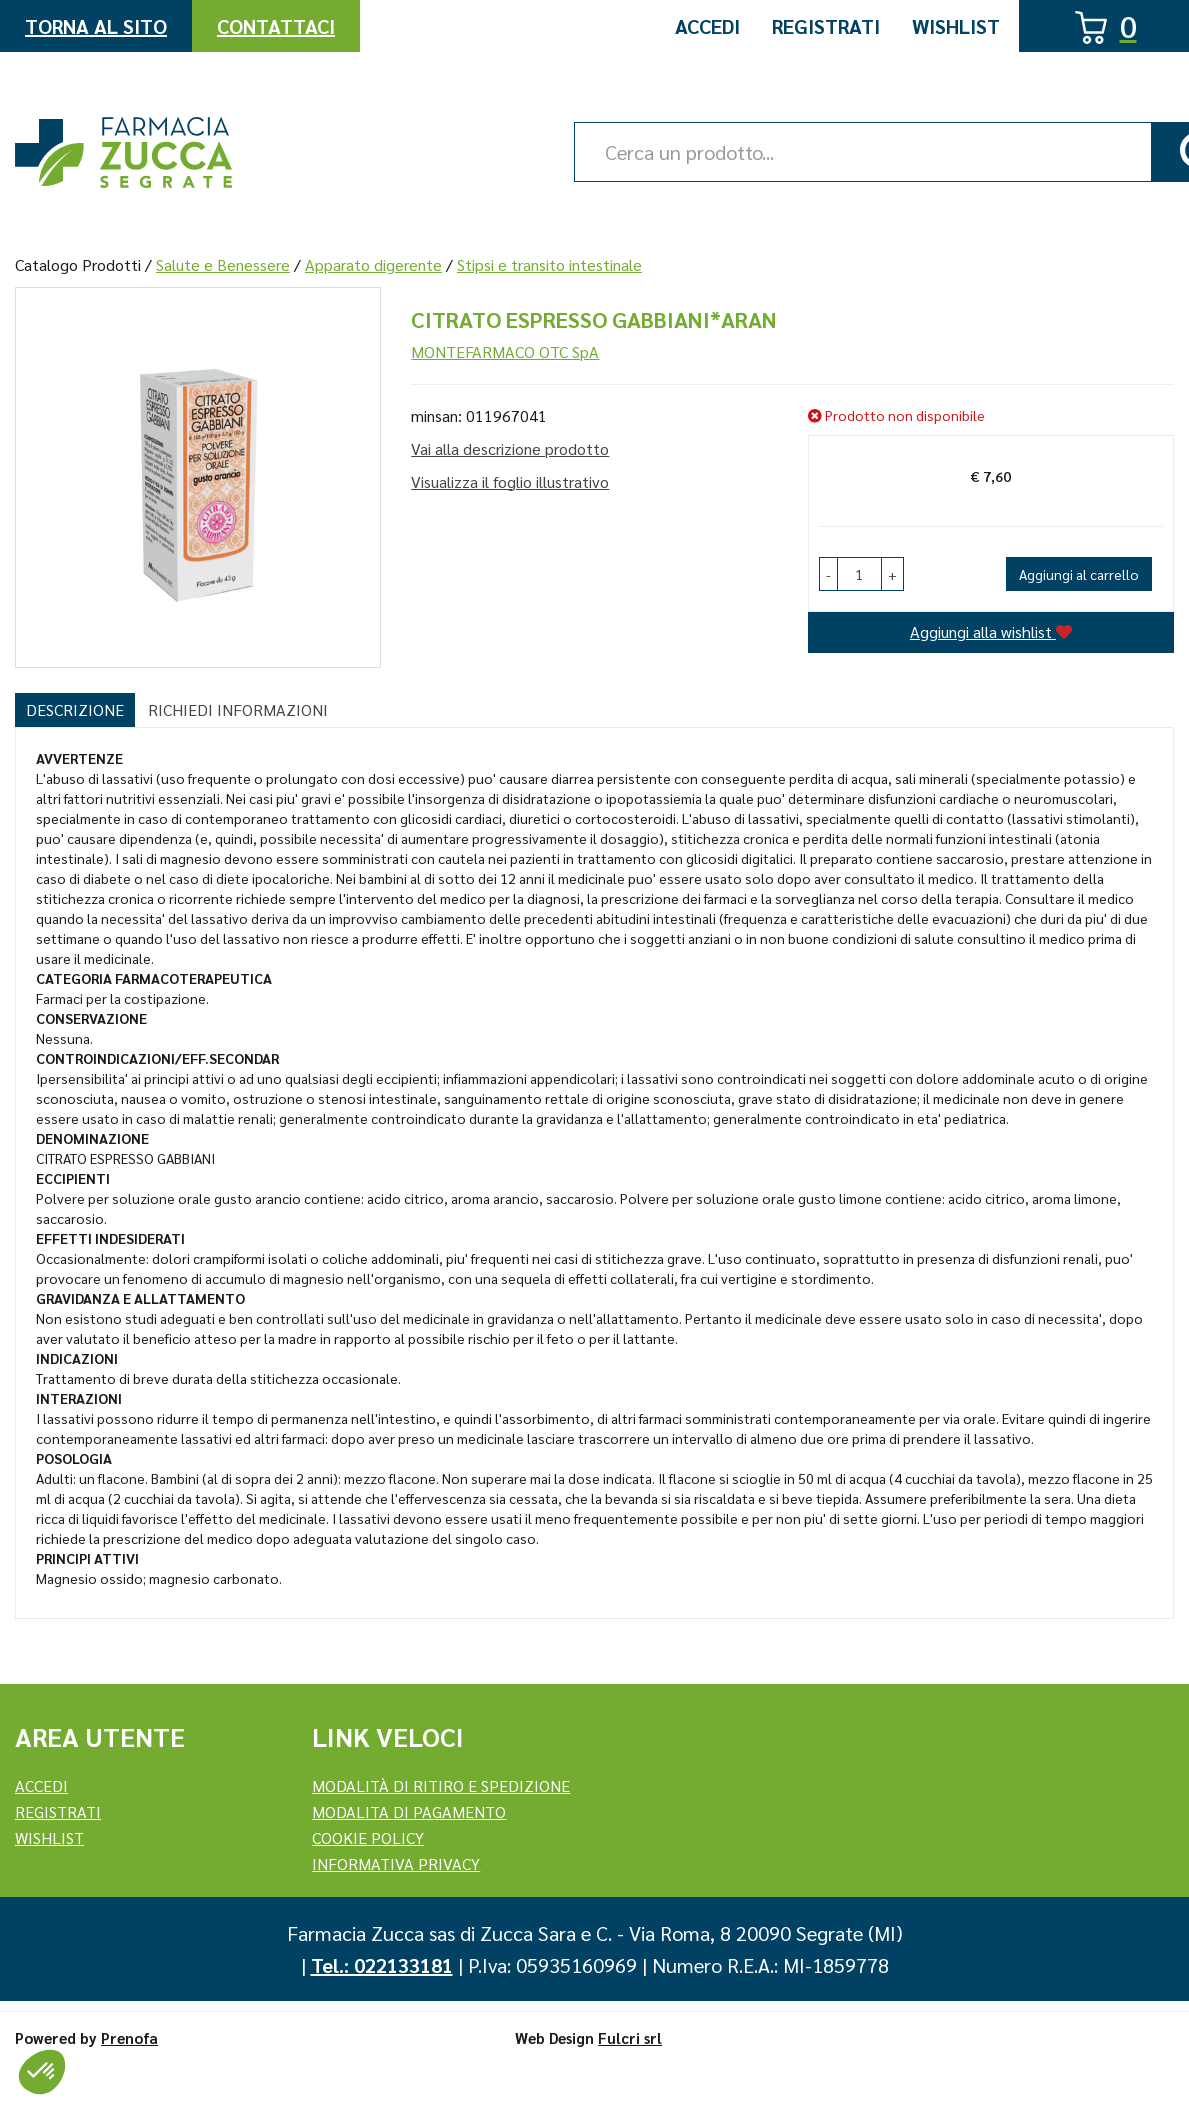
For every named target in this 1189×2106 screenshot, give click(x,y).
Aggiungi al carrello (1079, 574)
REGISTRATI (58, 1811)
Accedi (707, 26)
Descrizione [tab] (75, 709)
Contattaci (276, 26)
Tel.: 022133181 (382, 1965)
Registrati (826, 26)
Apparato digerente (373, 264)
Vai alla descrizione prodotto (510, 448)
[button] (828, 574)
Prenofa (129, 2037)
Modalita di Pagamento (409, 1811)
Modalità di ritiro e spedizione (441, 1785)
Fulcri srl (630, 2037)
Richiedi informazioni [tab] (238, 709)
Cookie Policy (368, 1837)
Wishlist (956, 26)
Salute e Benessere (223, 264)
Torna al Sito (96, 26)
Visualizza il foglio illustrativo (510, 481)
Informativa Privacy (396, 1863)
